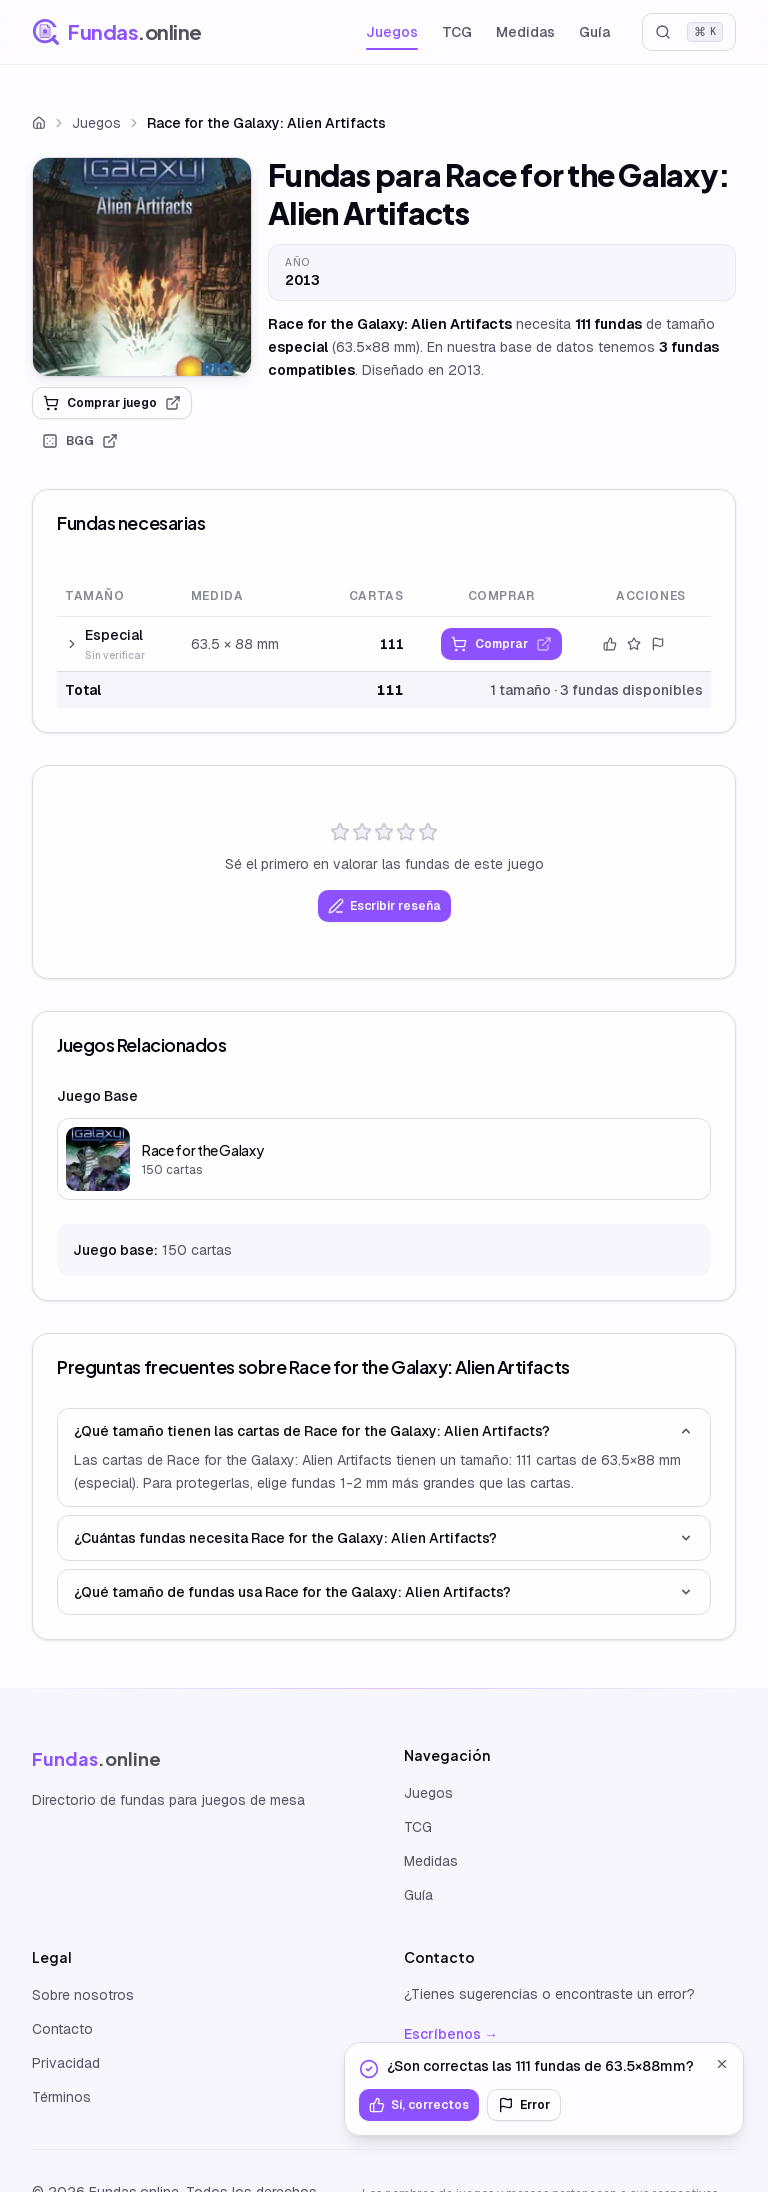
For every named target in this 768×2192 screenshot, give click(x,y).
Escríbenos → (451, 2034)
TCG (457, 32)
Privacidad (66, 2063)
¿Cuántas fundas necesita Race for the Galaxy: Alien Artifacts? (384, 1538)
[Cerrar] (722, 2064)
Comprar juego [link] (112, 403)
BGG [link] (80, 441)
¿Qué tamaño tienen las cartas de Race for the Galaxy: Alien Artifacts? (384, 1431)
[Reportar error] (658, 644)
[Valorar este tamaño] (634, 644)
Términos (61, 2097)
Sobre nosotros (83, 1995)
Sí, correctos (419, 2105)
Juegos (392, 32)
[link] (142, 267)
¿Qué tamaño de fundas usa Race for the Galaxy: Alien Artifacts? (384, 1592)
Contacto (62, 2029)
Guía (594, 32)
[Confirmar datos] (610, 644)
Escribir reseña (384, 906)
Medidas (525, 32)
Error (524, 2105)
